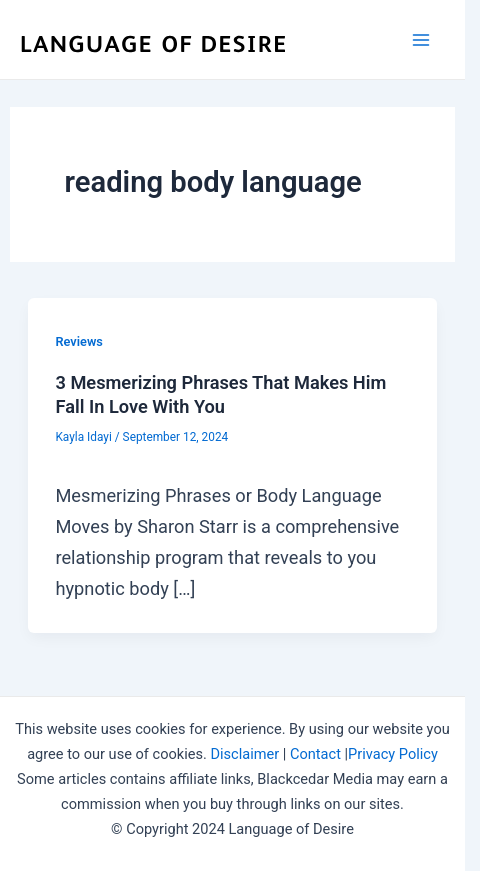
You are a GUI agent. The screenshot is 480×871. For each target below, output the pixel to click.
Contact (315, 754)
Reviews (78, 341)
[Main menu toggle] (421, 39)
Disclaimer (244, 754)
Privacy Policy (393, 754)
